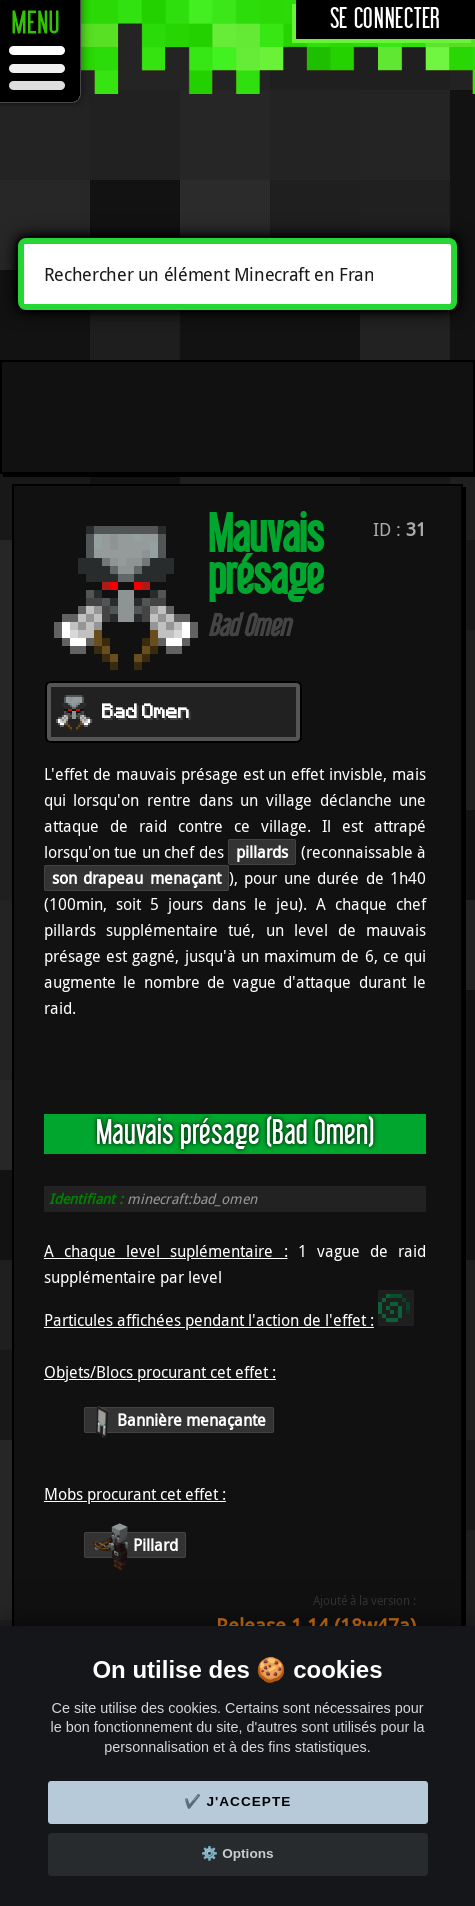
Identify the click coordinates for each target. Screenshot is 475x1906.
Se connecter (385, 19)
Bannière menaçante (179, 1420)
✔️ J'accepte (238, 1801)
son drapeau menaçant (136, 878)
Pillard (135, 1545)
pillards (262, 852)
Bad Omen (146, 713)
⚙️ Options (237, 1853)
